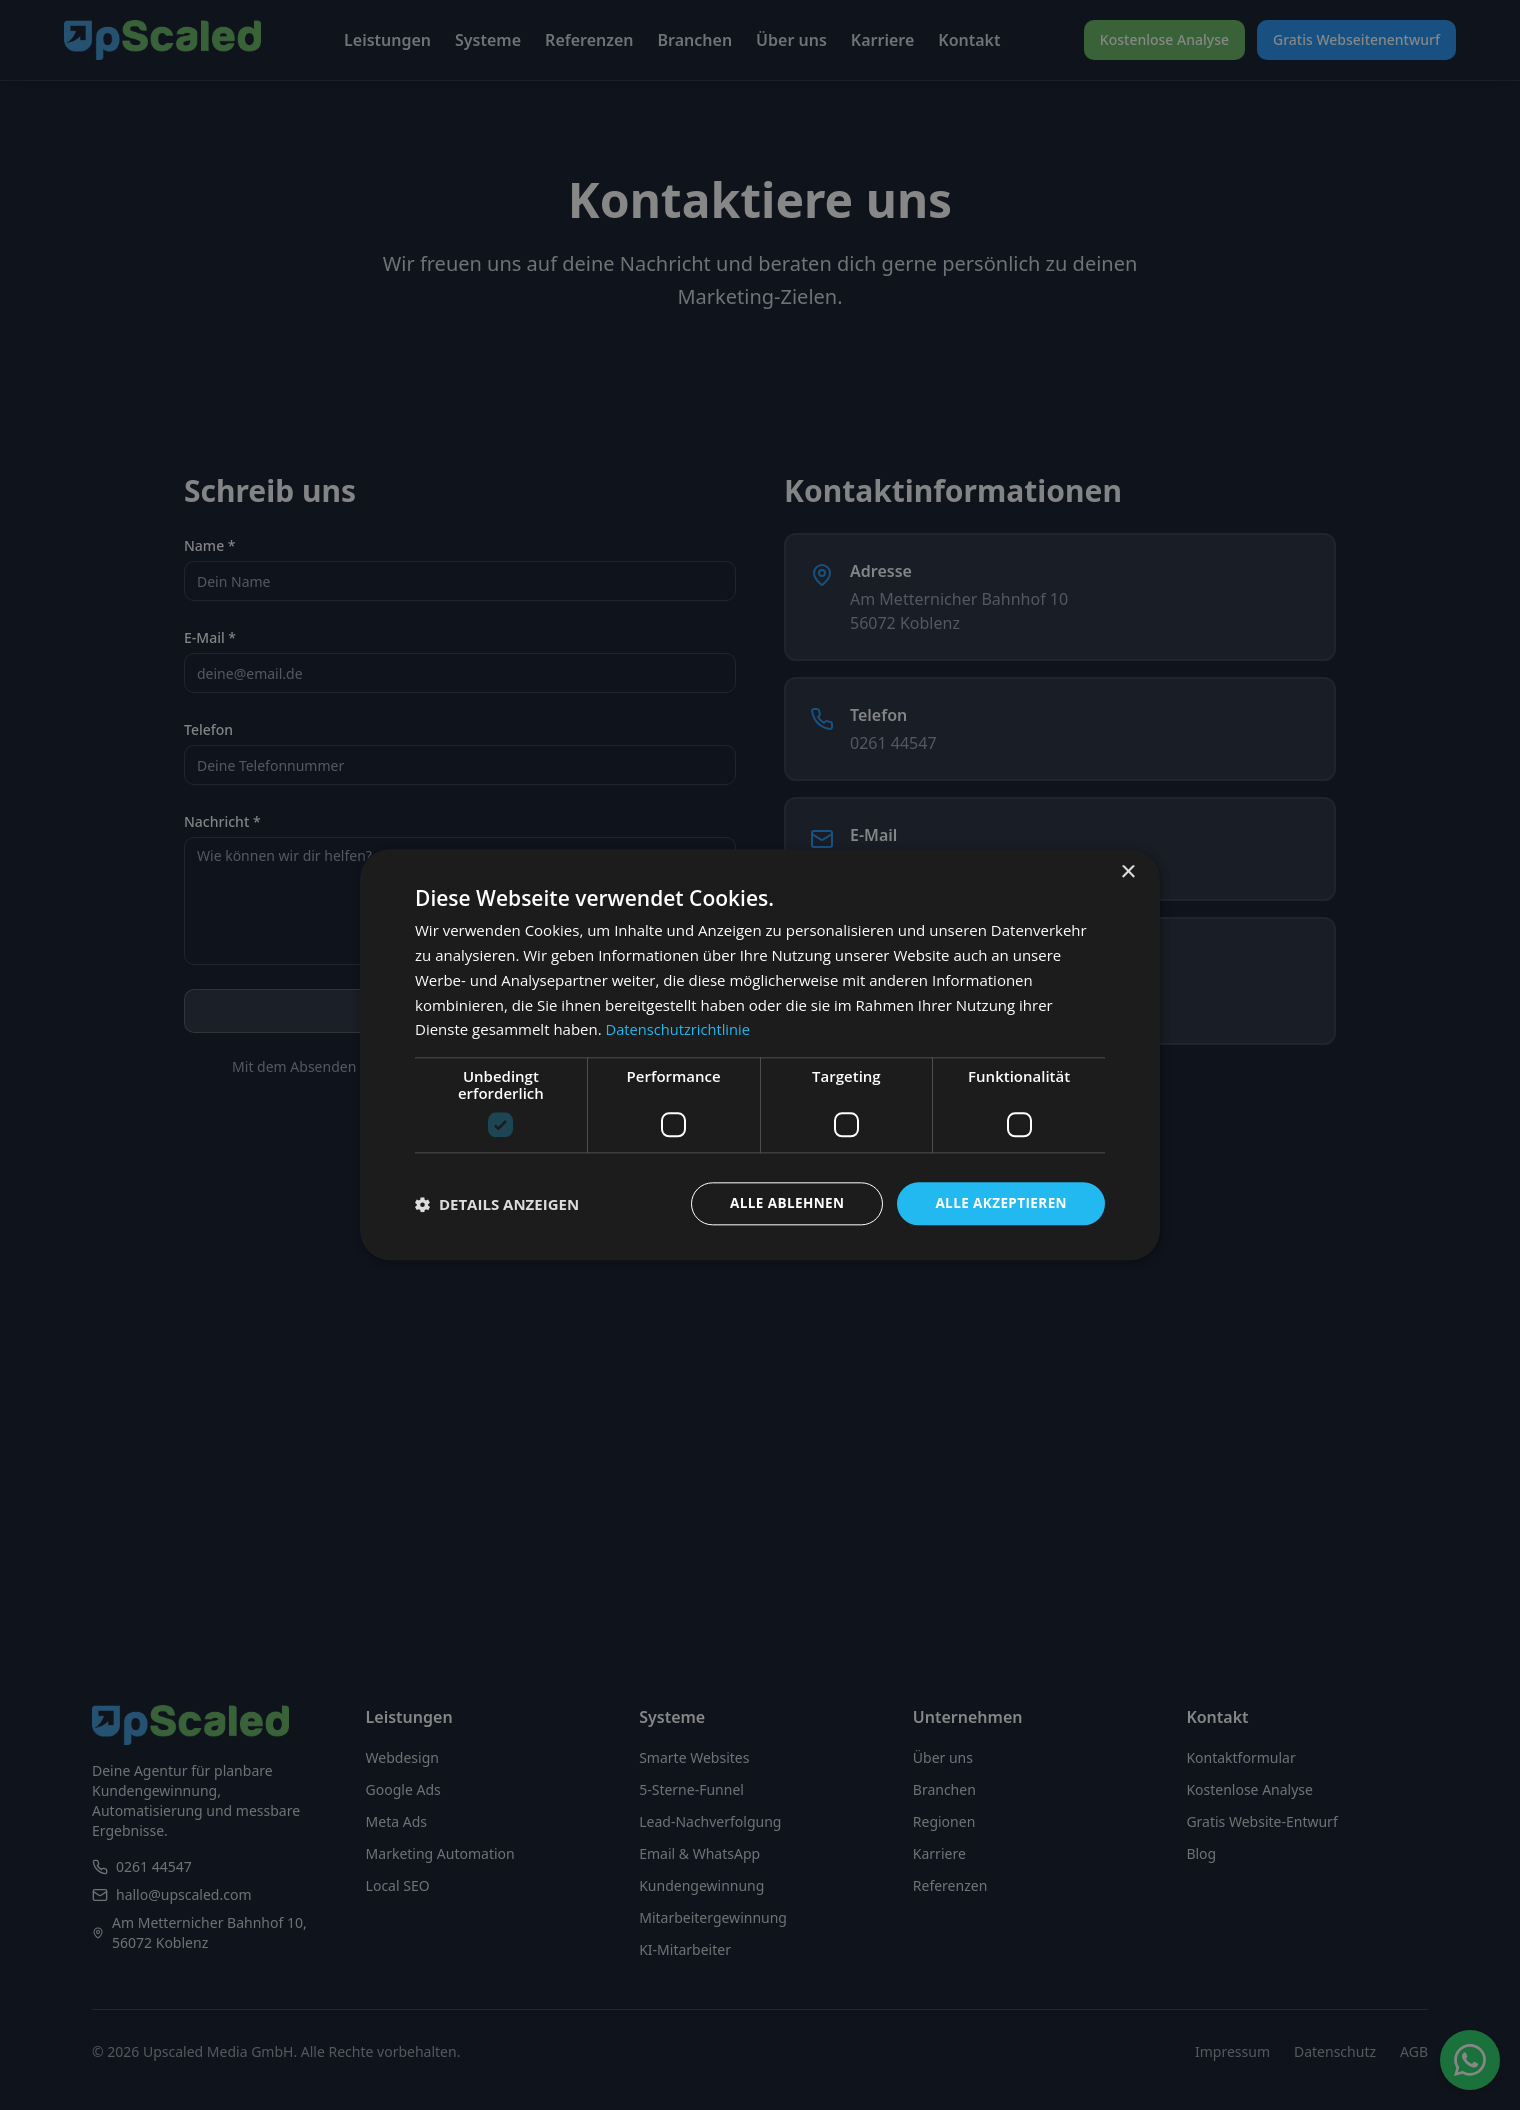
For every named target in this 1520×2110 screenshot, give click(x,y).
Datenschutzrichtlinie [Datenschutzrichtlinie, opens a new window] (680, 1029)
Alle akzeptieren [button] (999, 1203)
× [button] (1127, 872)
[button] (497, 1204)
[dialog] (760, 1055)
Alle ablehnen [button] (781, 1203)
